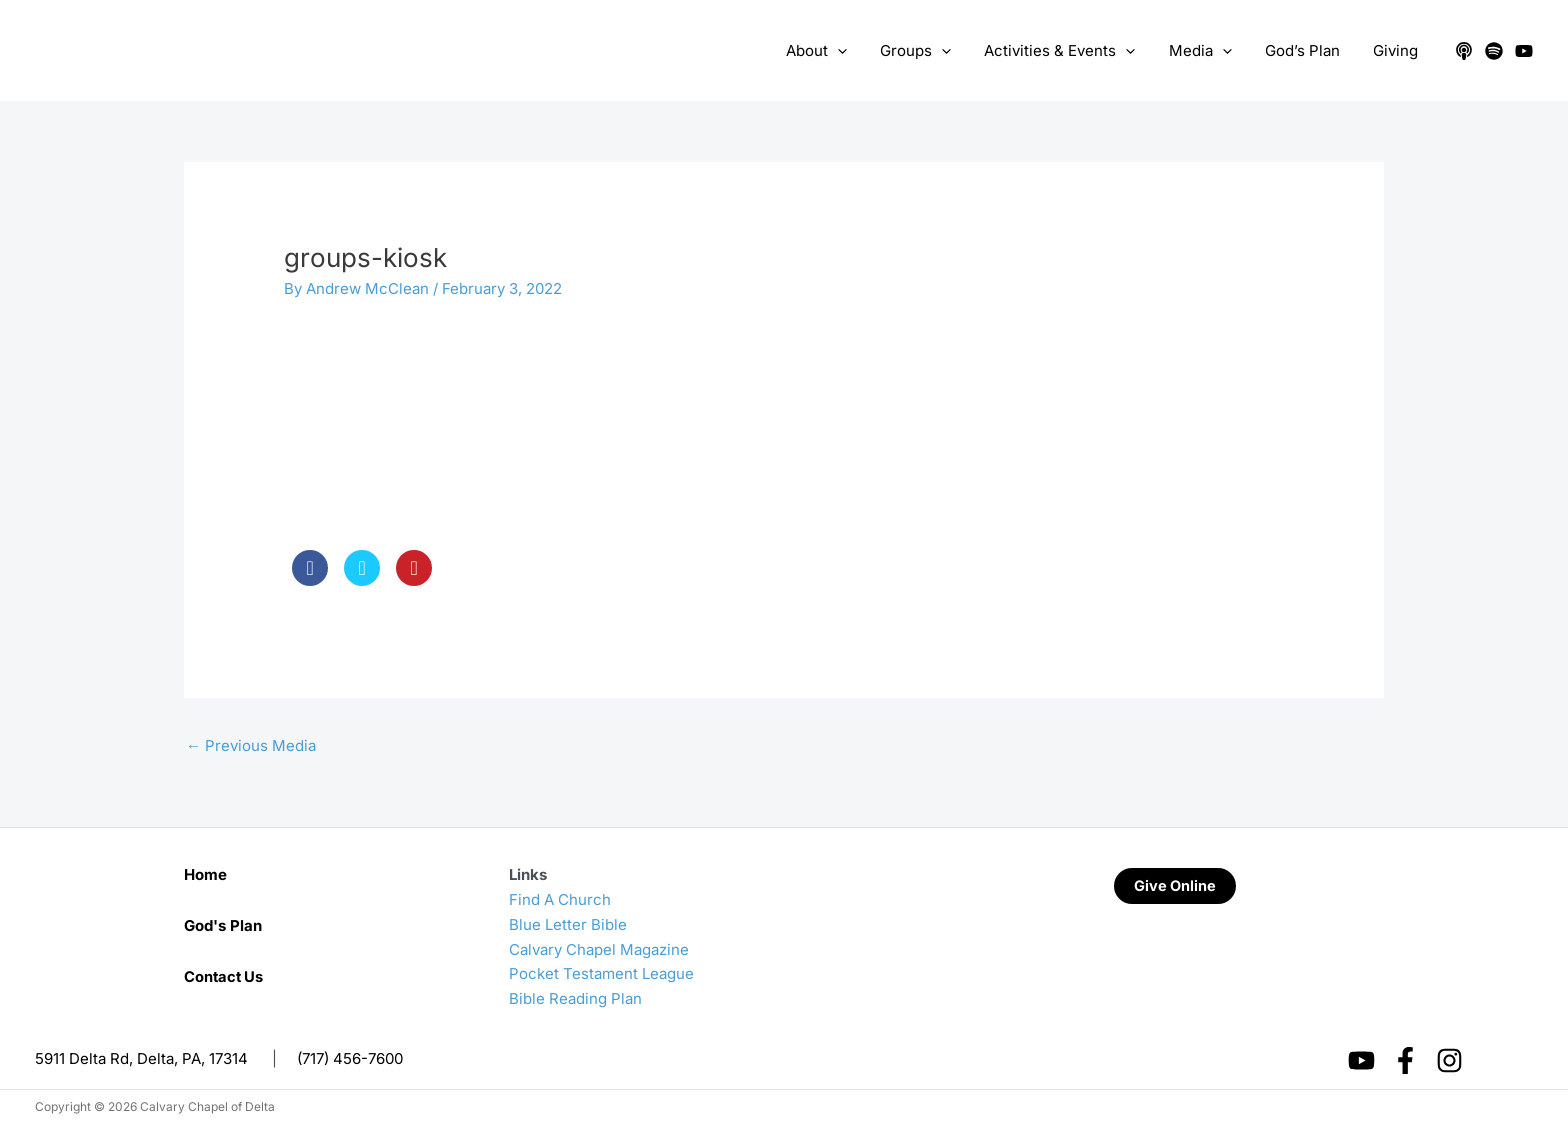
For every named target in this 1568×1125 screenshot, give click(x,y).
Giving (1397, 50)
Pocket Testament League (601, 973)
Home (205, 874)
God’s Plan (1307, 50)
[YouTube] (1524, 51)
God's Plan (223, 925)
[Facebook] (1405, 1060)
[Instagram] (1449, 1060)
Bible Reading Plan (575, 998)
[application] (855, 51)
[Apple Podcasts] (1464, 51)
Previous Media (251, 745)
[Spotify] (1494, 51)
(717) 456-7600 (350, 1058)
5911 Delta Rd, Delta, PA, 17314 (141, 1058)
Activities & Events (1071, 51)
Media (1208, 51)
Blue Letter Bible (568, 924)
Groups (930, 51)
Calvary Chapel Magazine (599, 949)
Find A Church (560, 899)
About (834, 51)
